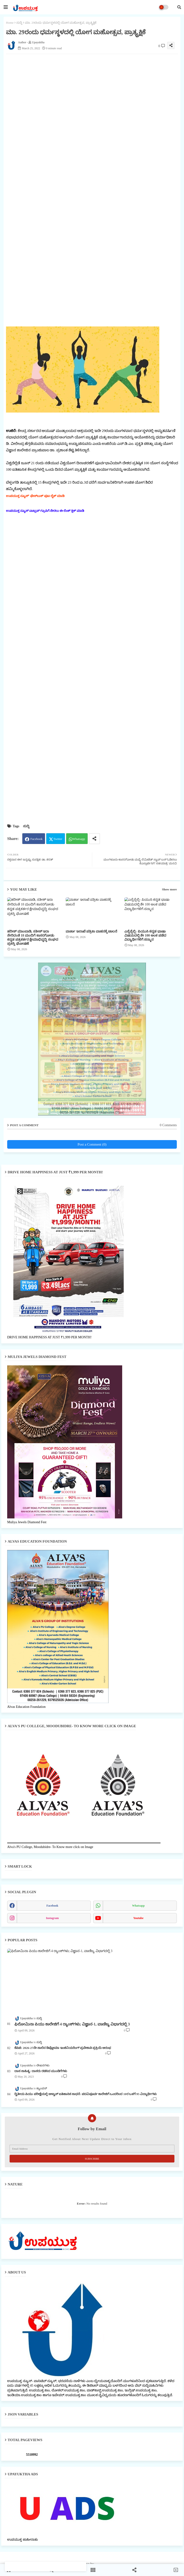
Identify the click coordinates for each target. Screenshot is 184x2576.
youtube (138, 1918)
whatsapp (138, 1905)
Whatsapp (79, 839)
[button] (179, 7)
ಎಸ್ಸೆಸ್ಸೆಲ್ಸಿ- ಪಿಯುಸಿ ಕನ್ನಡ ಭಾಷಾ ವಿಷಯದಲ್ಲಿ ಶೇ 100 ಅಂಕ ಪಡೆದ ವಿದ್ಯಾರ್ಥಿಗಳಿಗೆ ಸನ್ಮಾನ (145, 935)
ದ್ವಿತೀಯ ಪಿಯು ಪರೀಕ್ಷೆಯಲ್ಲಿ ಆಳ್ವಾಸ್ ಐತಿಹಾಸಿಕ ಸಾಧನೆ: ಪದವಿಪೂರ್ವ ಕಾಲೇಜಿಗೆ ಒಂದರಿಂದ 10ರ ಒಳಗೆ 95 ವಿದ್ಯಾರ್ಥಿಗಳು (85, 2094)
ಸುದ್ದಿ (19, 22)
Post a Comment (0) (92, 1144)
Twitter (57, 839)
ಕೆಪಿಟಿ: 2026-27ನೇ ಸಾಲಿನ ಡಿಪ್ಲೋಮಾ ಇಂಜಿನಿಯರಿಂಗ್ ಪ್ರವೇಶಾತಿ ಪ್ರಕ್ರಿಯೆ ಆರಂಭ (62, 2048)
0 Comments (168, 1125)
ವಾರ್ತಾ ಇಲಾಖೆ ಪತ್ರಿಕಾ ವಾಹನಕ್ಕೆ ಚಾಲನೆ (91, 931)
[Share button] (94, 838)
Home (10, 22)
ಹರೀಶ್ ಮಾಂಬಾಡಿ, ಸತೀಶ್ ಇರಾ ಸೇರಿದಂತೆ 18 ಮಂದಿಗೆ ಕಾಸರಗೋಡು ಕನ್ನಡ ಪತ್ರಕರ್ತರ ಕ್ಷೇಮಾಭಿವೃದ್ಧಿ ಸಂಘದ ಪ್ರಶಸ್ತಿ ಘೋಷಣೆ (32, 937)
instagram (52, 1918)
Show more (169, 889)
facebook (52, 1905)
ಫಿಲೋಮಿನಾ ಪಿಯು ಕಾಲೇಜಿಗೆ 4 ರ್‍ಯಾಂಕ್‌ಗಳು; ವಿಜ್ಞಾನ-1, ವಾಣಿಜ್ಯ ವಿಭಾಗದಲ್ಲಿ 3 (72, 2024)
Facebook (36, 839)
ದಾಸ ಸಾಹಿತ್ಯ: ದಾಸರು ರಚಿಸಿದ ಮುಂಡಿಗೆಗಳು (40, 2071)
